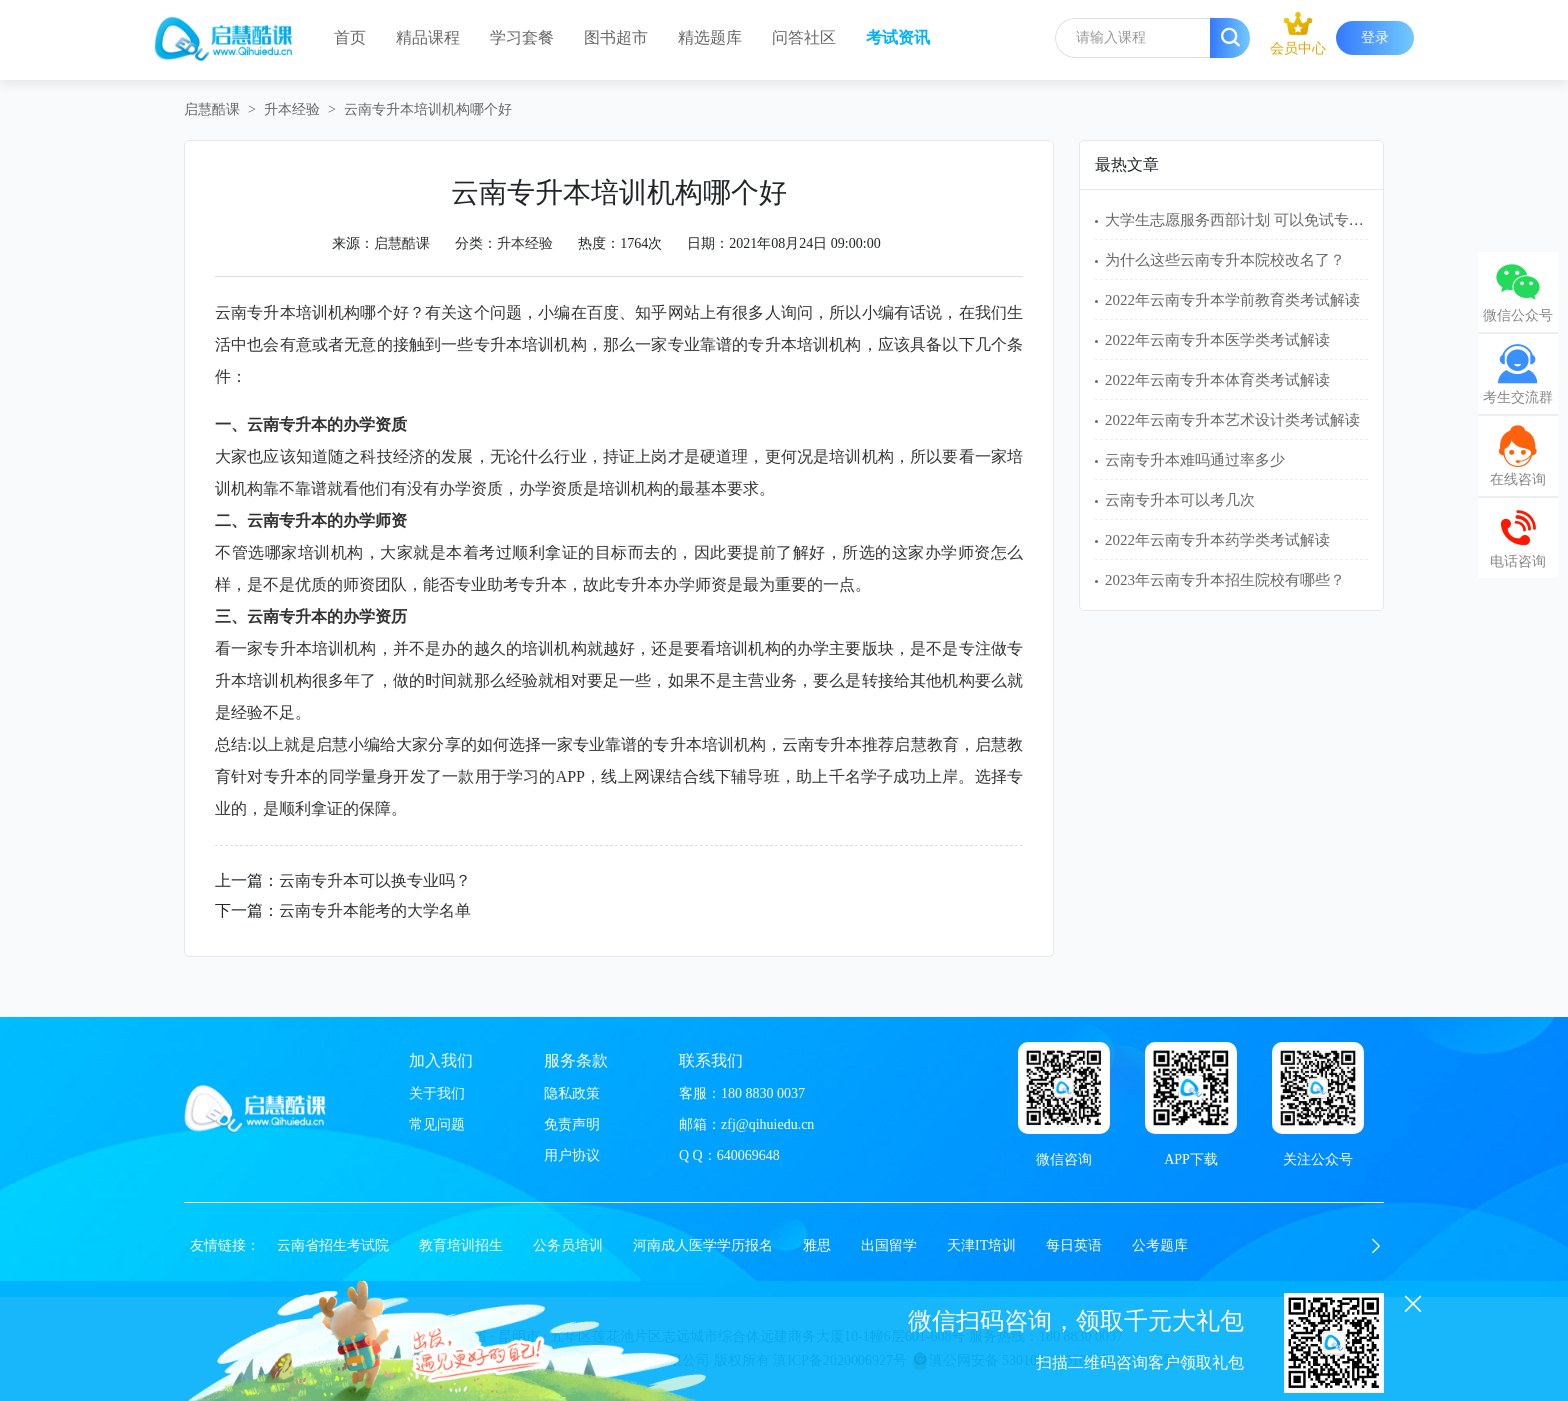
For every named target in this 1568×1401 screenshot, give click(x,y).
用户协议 (572, 1155)
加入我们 (441, 1060)
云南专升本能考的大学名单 (375, 910)
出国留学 (889, 1245)
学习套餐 (522, 37)
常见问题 (437, 1124)
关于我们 (437, 1093)
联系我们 (711, 1060)
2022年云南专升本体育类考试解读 (1217, 380)
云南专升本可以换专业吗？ (375, 880)
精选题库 (710, 37)
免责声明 (572, 1124)
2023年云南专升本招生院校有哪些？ (1225, 580)
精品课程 (428, 37)
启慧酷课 (212, 109)
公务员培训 (568, 1245)
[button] (1376, 1246)
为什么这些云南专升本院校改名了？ (1225, 260)
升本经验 (292, 109)
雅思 (817, 1245)
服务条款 (576, 1060)
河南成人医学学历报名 (703, 1245)
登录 (1375, 37)
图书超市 (616, 37)
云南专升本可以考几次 (1180, 500)
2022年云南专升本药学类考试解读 (1217, 540)
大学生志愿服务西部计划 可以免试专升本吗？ (1257, 220)
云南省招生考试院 (333, 1245)
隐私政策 (572, 1093)
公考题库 (1160, 1245)
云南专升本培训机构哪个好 (428, 109)
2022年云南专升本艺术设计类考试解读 (1232, 420)
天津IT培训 (981, 1245)
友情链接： (225, 1245)
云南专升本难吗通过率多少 (1195, 460)
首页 (350, 37)
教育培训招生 (461, 1245)
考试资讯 (898, 37)
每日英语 (1074, 1245)
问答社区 (804, 37)
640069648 (748, 1155)
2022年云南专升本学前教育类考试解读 (1232, 300)
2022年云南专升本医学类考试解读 (1217, 340)
